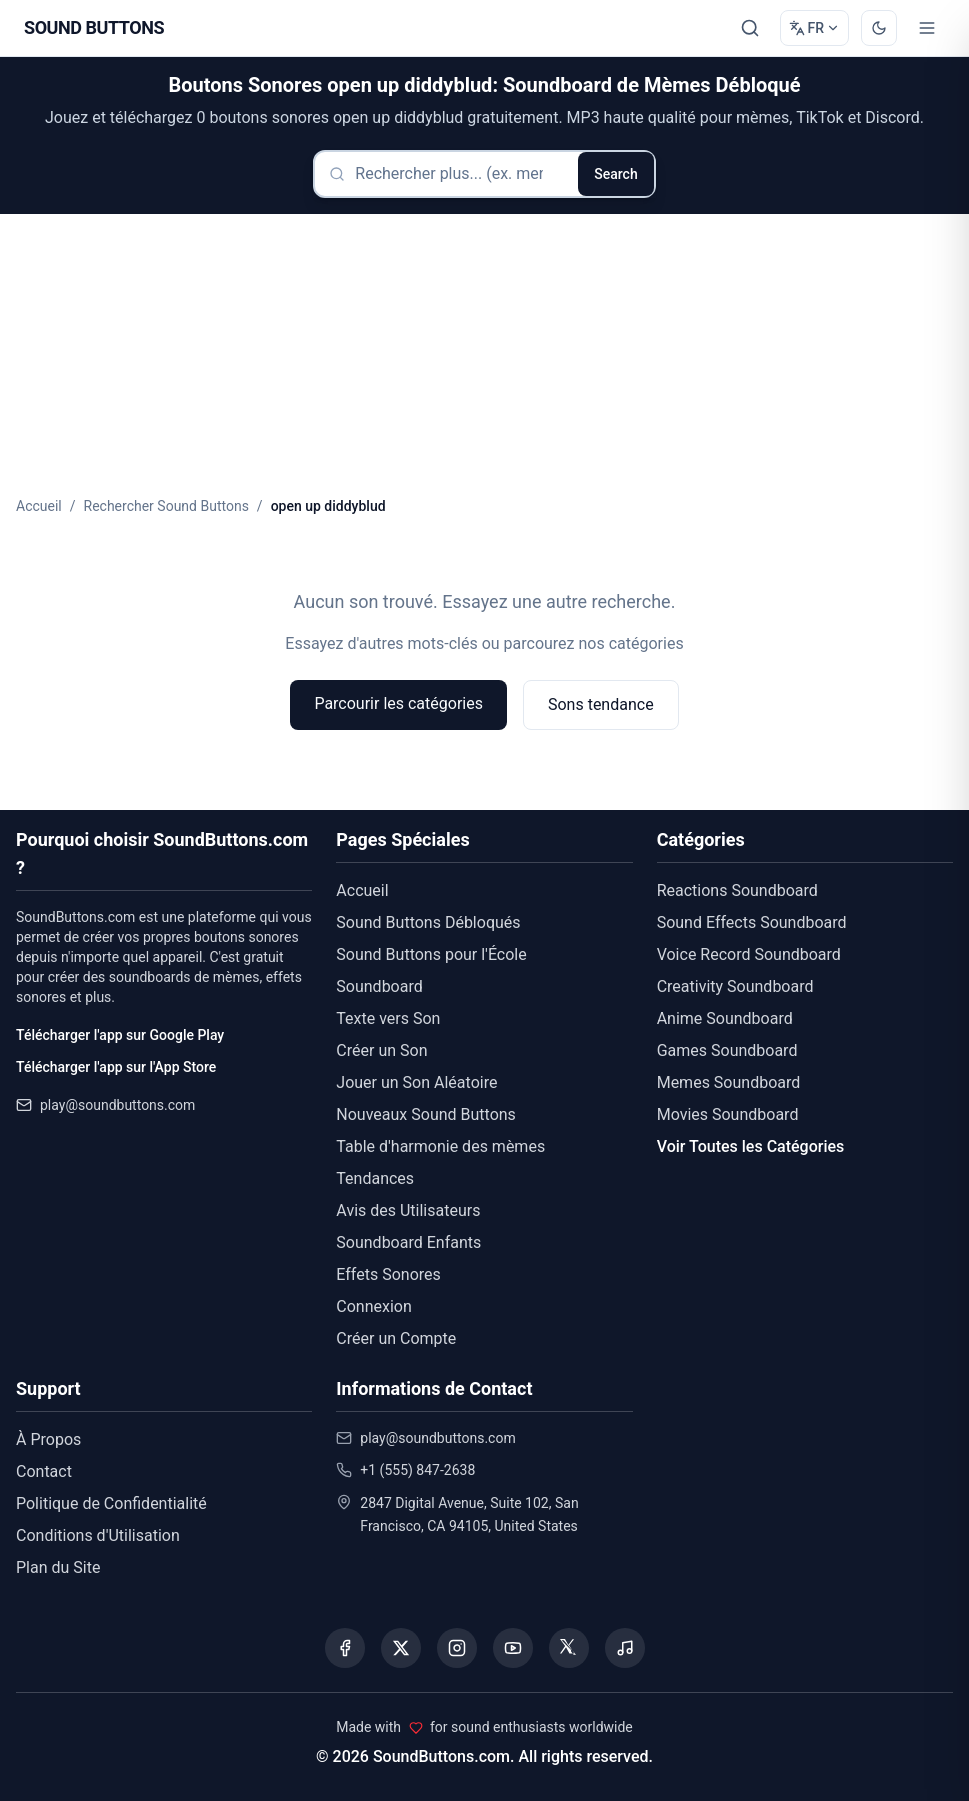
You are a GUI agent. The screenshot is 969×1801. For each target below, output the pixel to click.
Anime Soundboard (725, 1018)
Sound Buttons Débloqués (428, 922)
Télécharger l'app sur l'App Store (116, 1067)
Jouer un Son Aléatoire (416, 1082)
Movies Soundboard (728, 1114)
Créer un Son (381, 1050)
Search (615, 174)
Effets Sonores (388, 1274)
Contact (44, 1471)
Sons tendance (601, 704)
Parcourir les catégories (398, 703)
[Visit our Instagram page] (457, 1648)
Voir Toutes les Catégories (751, 1146)
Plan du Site (58, 1567)
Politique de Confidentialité (111, 1503)
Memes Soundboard (729, 1082)
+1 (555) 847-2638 (417, 1470)
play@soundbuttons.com (117, 1105)
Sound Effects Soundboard (752, 922)
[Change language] (814, 28)
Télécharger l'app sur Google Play (120, 1035)
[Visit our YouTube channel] (513, 1648)
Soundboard (379, 986)
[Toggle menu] (927, 28)
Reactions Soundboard (737, 890)
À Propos (48, 1439)
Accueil (39, 506)
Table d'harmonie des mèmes (440, 1146)
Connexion (373, 1306)
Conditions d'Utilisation (98, 1535)
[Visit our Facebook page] (345, 1648)
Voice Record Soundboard (749, 954)
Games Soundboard (727, 1050)
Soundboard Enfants (408, 1242)
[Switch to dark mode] (879, 28)
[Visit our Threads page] (569, 1648)
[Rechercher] (750, 28)
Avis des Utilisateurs (408, 1210)
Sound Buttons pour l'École (431, 954)
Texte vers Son (388, 1018)
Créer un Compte (396, 1338)
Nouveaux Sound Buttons (426, 1114)
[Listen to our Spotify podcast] (625, 1648)
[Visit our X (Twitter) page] (401, 1648)
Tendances (375, 1178)
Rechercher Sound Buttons (166, 506)
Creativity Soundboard (735, 986)
